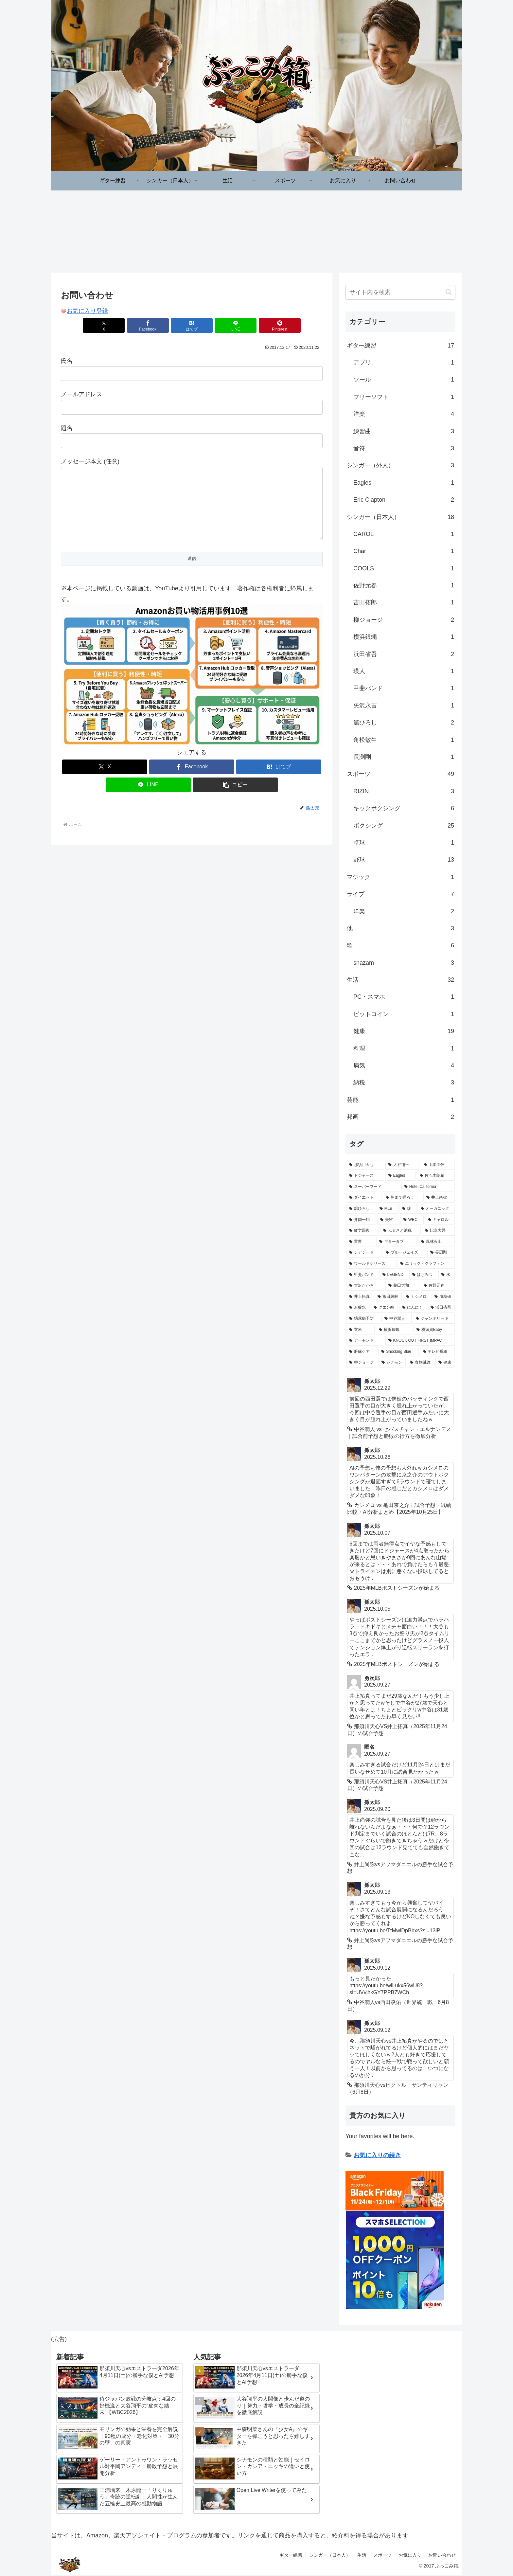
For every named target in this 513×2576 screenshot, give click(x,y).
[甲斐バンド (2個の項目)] (362, 1275)
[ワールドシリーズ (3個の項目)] (371, 1264)
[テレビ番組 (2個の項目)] (437, 1352)
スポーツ (382, 2555)
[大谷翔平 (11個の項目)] (402, 1165)
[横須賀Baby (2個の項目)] (434, 1330)
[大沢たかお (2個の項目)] (365, 1286)
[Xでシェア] (104, 325)
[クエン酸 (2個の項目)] (384, 1308)
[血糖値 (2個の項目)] (443, 1297)
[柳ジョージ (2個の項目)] (361, 1363)
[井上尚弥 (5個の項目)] (439, 1198)
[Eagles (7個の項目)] (400, 1176)
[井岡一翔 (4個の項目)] (361, 1220)
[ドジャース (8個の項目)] (365, 1176)
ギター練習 (290, 2555)
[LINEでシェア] (235, 325)
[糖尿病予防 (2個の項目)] (363, 1319)
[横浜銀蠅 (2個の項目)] (394, 1330)
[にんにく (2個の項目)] (412, 1308)
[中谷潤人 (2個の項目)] (396, 1319)
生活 (361, 2555)
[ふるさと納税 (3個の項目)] (400, 1231)
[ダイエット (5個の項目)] (363, 1198)
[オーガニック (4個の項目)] (436, 1209)
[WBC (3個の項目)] (412, 1220)
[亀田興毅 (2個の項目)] (388, 1297)
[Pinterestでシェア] (280, 325)
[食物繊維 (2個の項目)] (420, 1363)
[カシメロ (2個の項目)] (416, 1297)
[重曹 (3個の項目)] (360, 1242)
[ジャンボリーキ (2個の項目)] (434, 1319)
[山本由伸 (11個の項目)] (438, 1165)
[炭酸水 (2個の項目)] (357, 1308)
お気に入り (409, 2555)
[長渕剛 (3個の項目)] (441, 1253)
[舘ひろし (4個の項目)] (360, 1209)
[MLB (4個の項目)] (387, 1209)
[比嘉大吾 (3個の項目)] (438, 1231)
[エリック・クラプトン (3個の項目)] (426, 1264)
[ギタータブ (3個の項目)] (396, 1242)
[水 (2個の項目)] (446, 1275)
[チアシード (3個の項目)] (363, 1253)
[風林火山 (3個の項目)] (436, 1242)
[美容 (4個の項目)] (388, 1220)
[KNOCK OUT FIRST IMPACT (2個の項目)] (420, 1341)
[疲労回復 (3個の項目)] (362, 1231)
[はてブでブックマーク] (192, 325)
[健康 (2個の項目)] (445, 1363)
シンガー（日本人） (329, 2555)
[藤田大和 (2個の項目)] (402, 1286)
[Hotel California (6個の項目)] (428, 1187)
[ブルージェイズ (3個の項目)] (404, 1253)
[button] (235, 798)
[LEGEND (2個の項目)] (394, 1275)
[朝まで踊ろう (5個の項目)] (402, 1198)
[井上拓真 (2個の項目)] (359, 1297)
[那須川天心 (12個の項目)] (365, 1165)
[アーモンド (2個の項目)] (365, 1341)
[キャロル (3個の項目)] (440, 1220)
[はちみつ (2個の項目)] (423, 1275)
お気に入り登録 (87, 311)
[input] (400, 292)
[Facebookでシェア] (148, 325)
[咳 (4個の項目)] (407, 1209)
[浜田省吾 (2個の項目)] (441, 1308)
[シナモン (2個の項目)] (392, 1363)
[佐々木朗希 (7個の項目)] (436, 1176)
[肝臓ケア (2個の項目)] (361, 1352)
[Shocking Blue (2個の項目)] (398, 1352)
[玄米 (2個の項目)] (360, 1330)
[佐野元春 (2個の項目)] (438, 1286)
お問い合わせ (442, 2555)
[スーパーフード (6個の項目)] (373, 1187)
